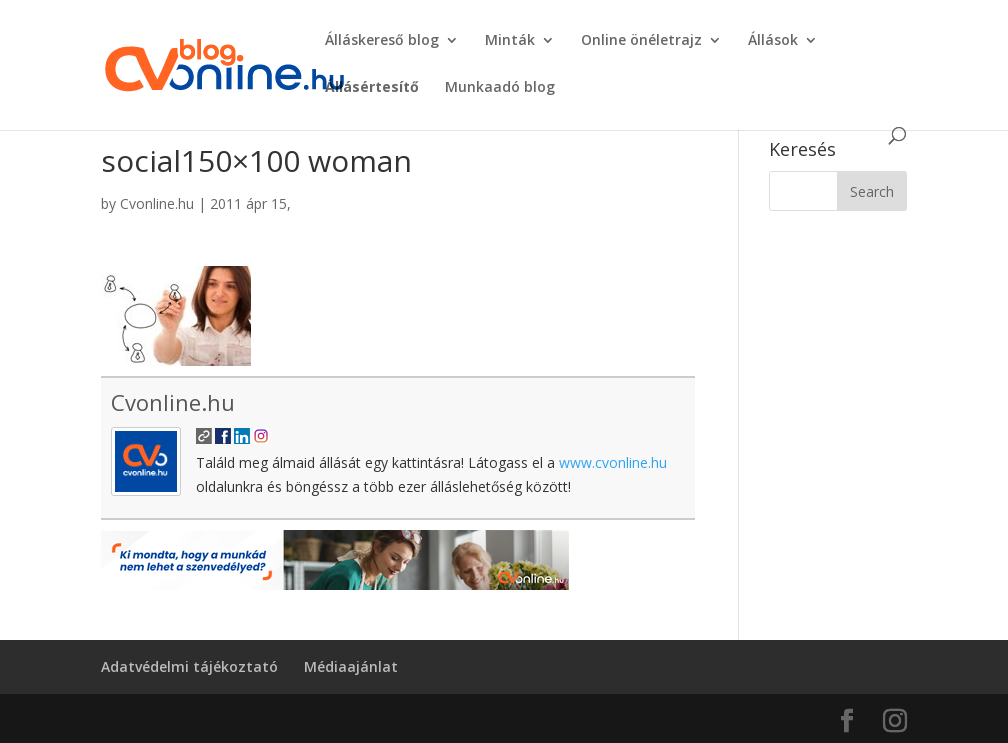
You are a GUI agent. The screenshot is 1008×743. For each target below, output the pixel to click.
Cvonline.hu (157, 203)
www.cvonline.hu (613, 462)
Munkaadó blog (500, 88)
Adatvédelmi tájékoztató (189, 666)
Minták (510, 41)
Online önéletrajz (641, 41)
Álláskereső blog (382, 41)
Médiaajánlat (351, 666)
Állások (773, 41)
